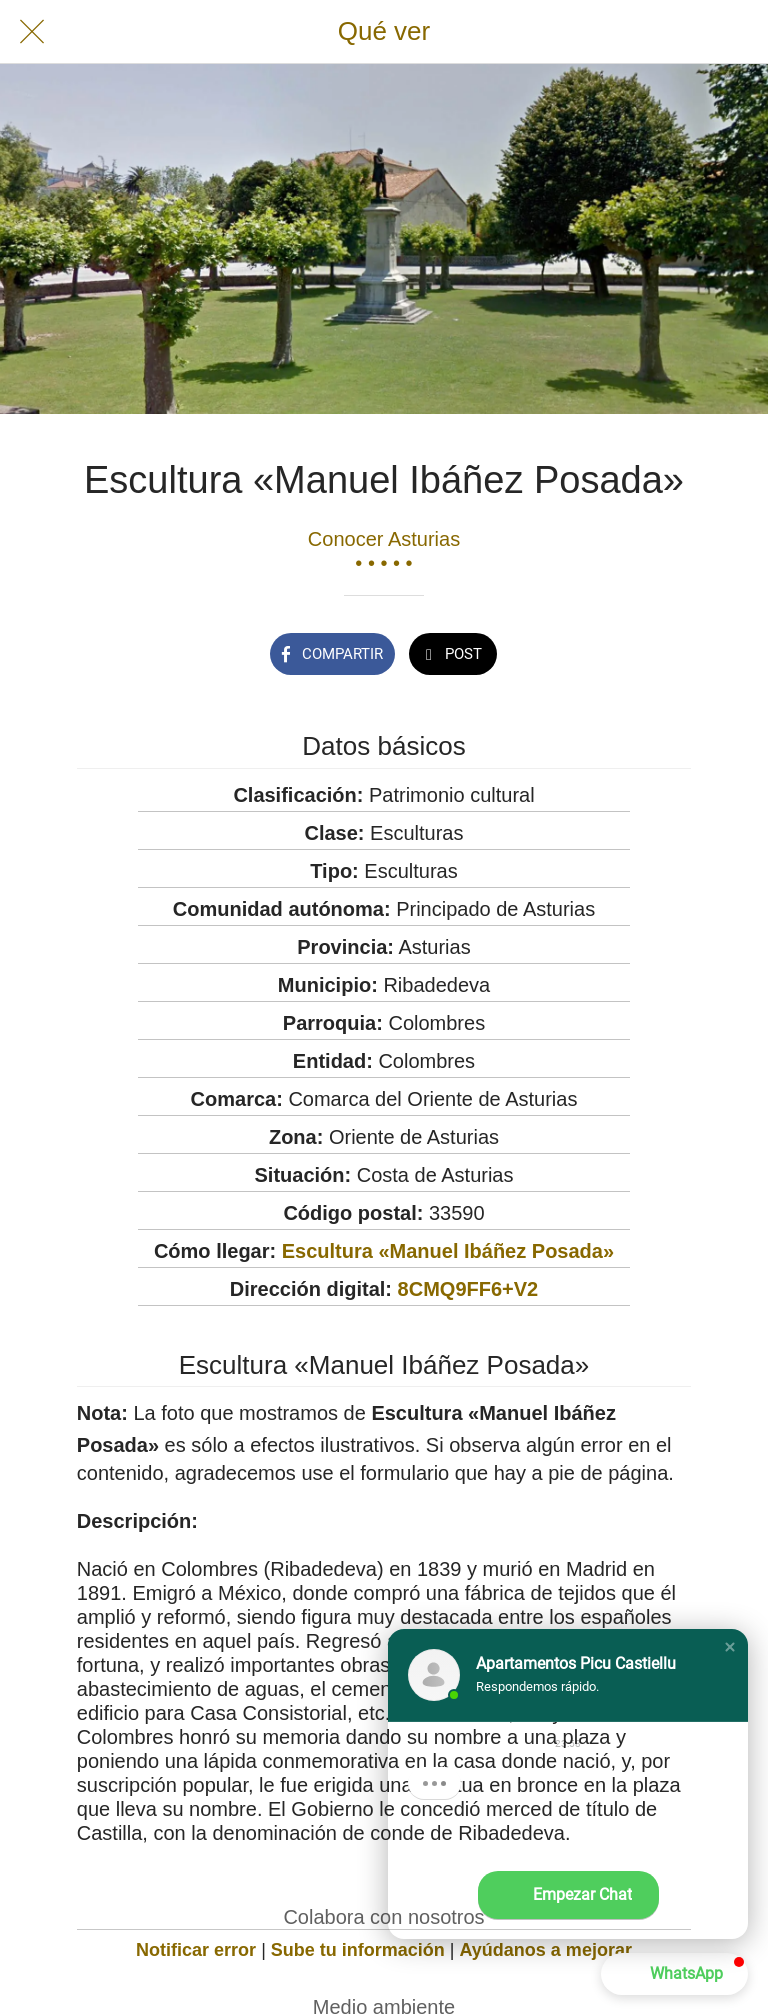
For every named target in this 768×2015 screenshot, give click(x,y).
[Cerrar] (32, 32)
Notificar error (196, 1950)
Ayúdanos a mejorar (546, 1950)
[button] (730, 1647)
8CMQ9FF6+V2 (468, 1289)
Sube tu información (358, 1950)
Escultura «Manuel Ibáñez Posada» (448, 1251)
